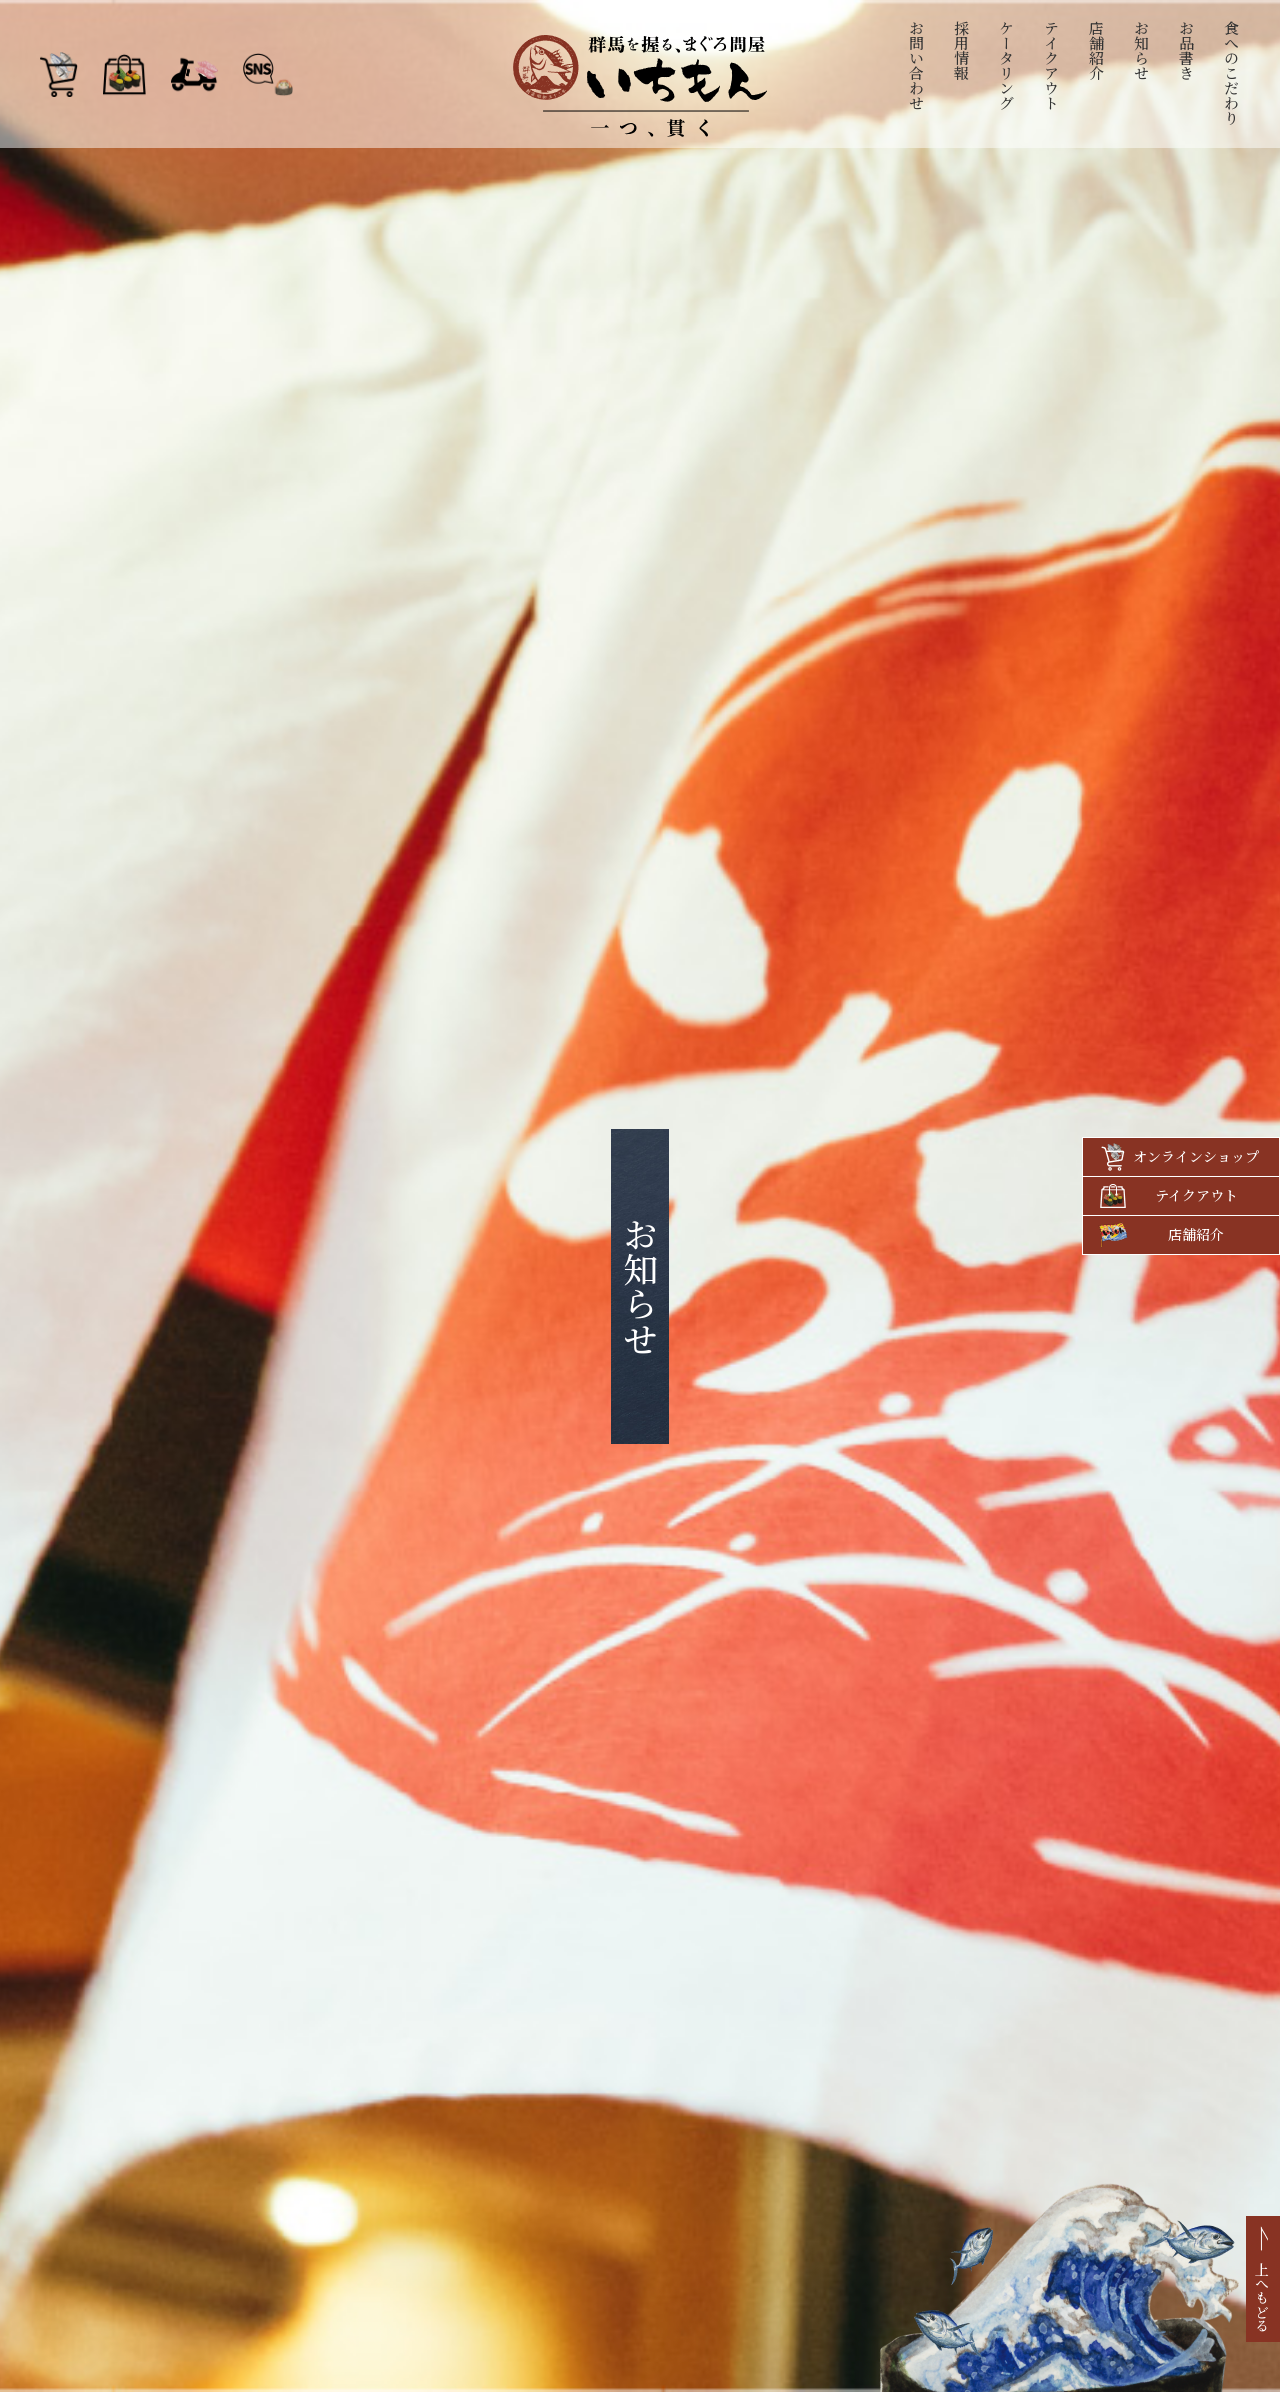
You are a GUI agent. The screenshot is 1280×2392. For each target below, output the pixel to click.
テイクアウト (1052, 65)
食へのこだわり (1232, 72)
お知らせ (1142, 50)
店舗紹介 (1097, 50)
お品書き (1187, 50)
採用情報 (962, 50)
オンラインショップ (1196, 1156)
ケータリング (1007, 65)
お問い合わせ (917, 65)
